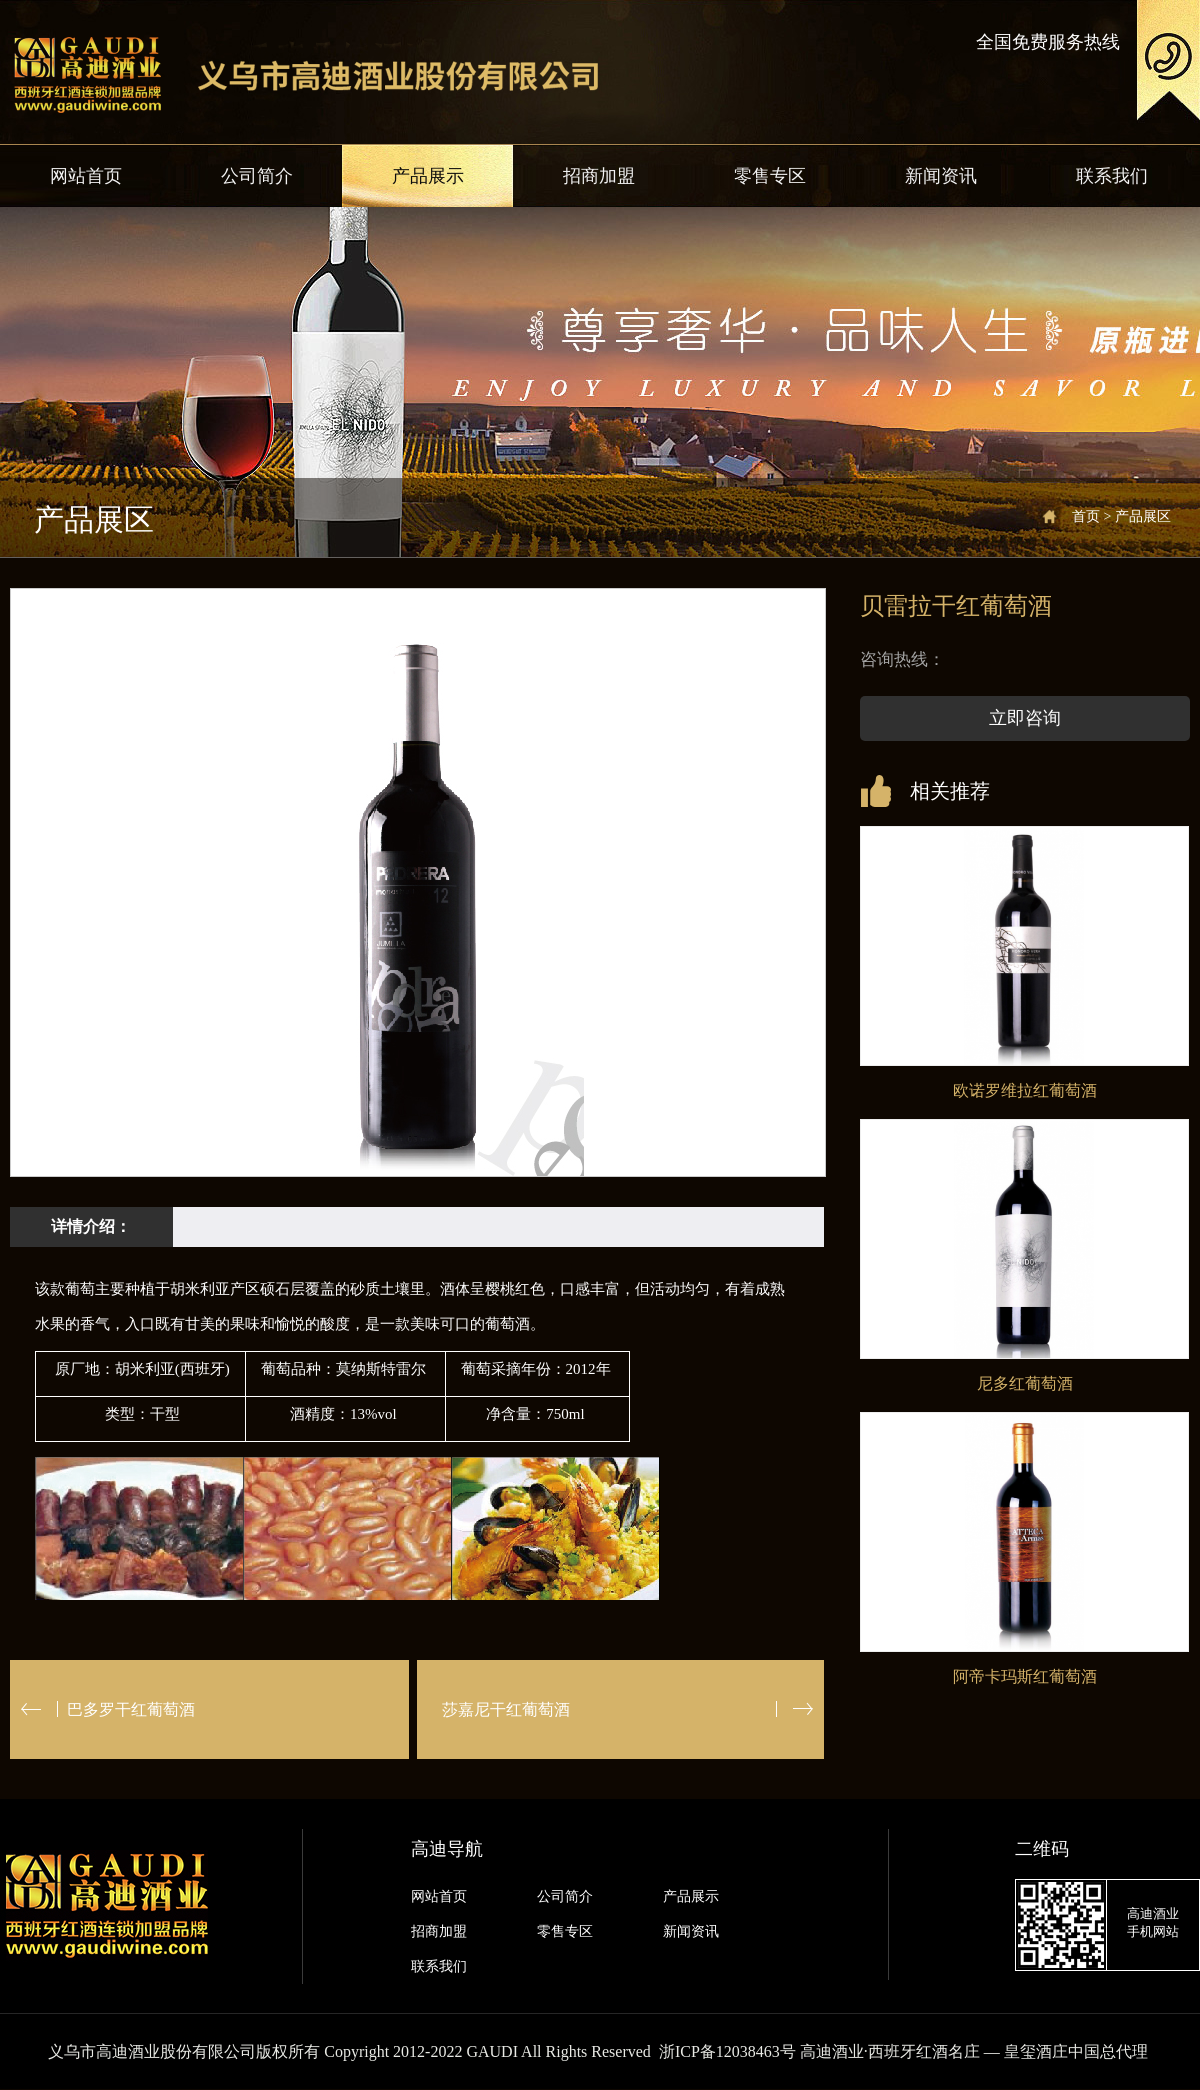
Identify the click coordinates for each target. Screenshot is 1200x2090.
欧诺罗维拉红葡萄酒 (1025, 1090)
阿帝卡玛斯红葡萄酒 (1025, 1676)
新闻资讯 (941, 176)
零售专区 (770, 176)
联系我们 (1112, 176)
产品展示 (428, 176)
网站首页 (86, 176)
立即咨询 (1025, 718)
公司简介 (257, 176)
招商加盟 (599, 176)
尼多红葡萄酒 (1025, 1383)
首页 (1086, 516)
